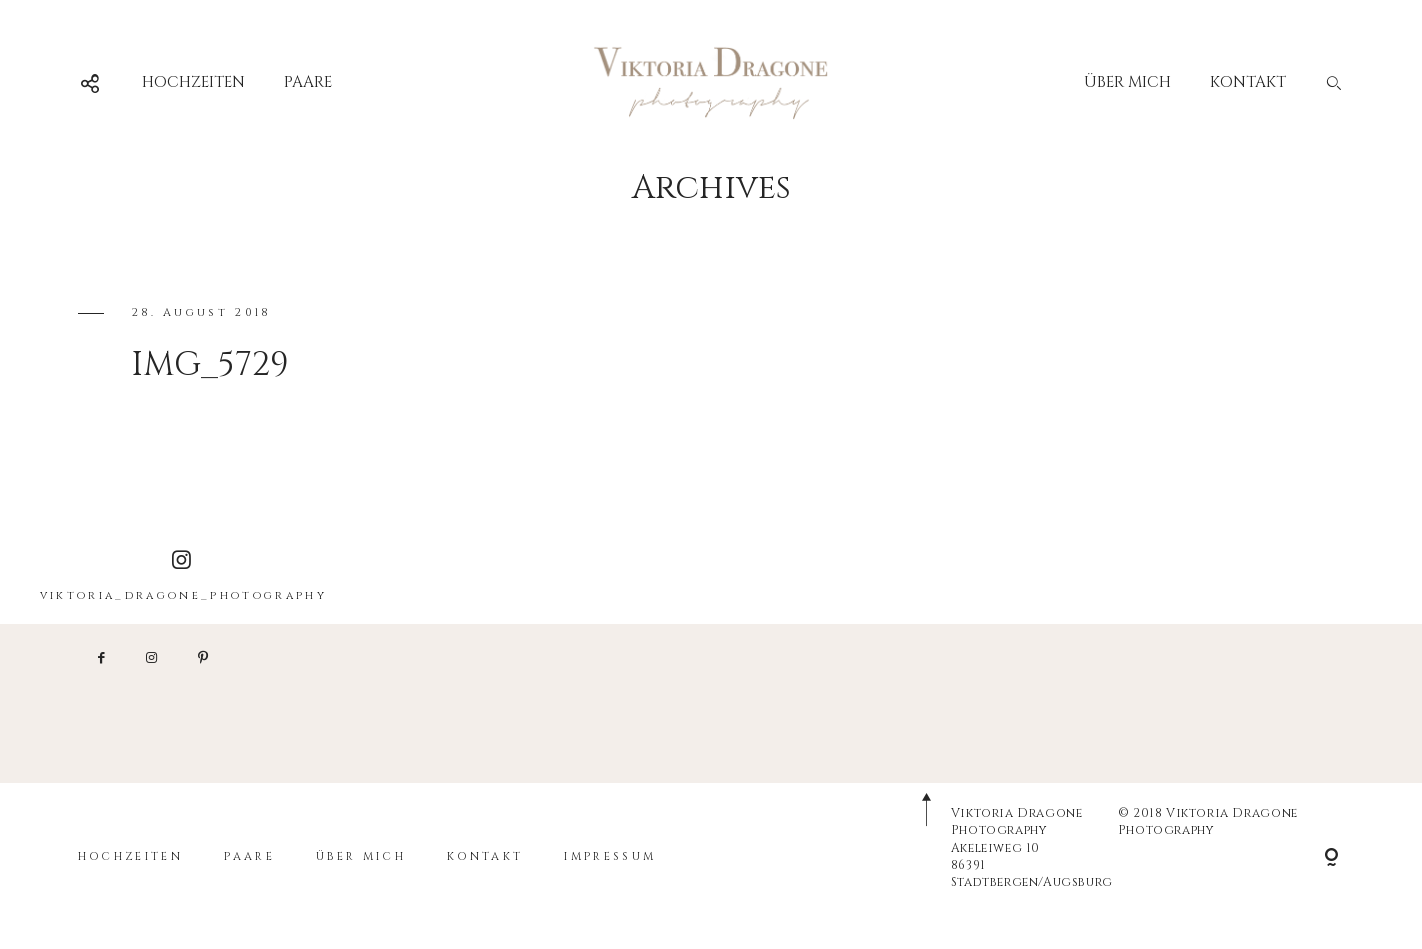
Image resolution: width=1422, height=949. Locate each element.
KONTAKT (1248, 82)
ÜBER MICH (1127, 82)
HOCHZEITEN (193, 82)
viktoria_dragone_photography (183, 576)
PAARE (308, 82)
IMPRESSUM (610, 856)
